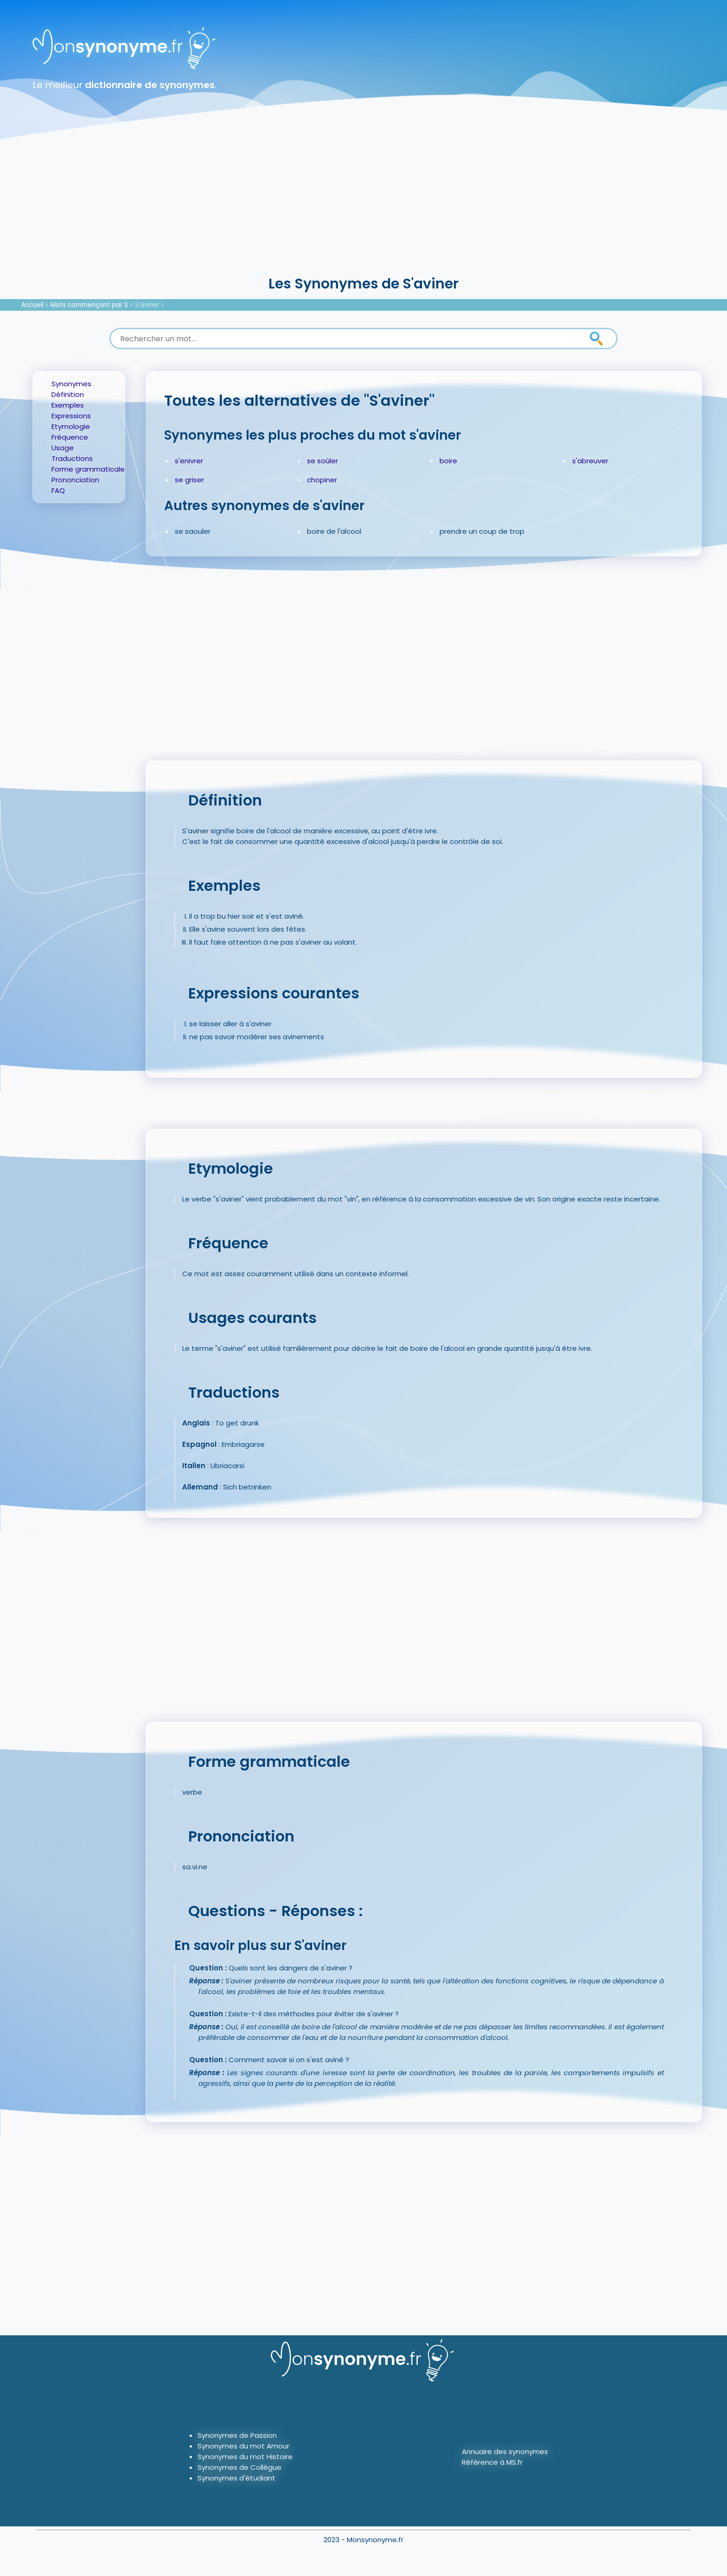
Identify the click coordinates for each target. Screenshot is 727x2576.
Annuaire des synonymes (505, 2451)
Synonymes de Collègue (239, 2467)
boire (448, 461)
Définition (67, 394)
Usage (62, 448)
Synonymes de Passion (237, 2435)
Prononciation (75, 480)
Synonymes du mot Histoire (245, 2456)
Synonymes (71, 384)
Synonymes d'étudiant (236, 2478)
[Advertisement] (363, 204)
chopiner (322, 480)
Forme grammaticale (88, 469)
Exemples (67, 405)
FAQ (58, 490)
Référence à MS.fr (492, 2462)
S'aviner (147, 304)
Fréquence (69, 437)
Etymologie (70, 426)
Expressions (71, 416)
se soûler (322, 461)
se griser (189, 480)
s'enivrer (189, 461)
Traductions (72, 458)
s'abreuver (590, 461)
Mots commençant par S (89, 304)
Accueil (32, 304)
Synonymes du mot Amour (243, 2446)
